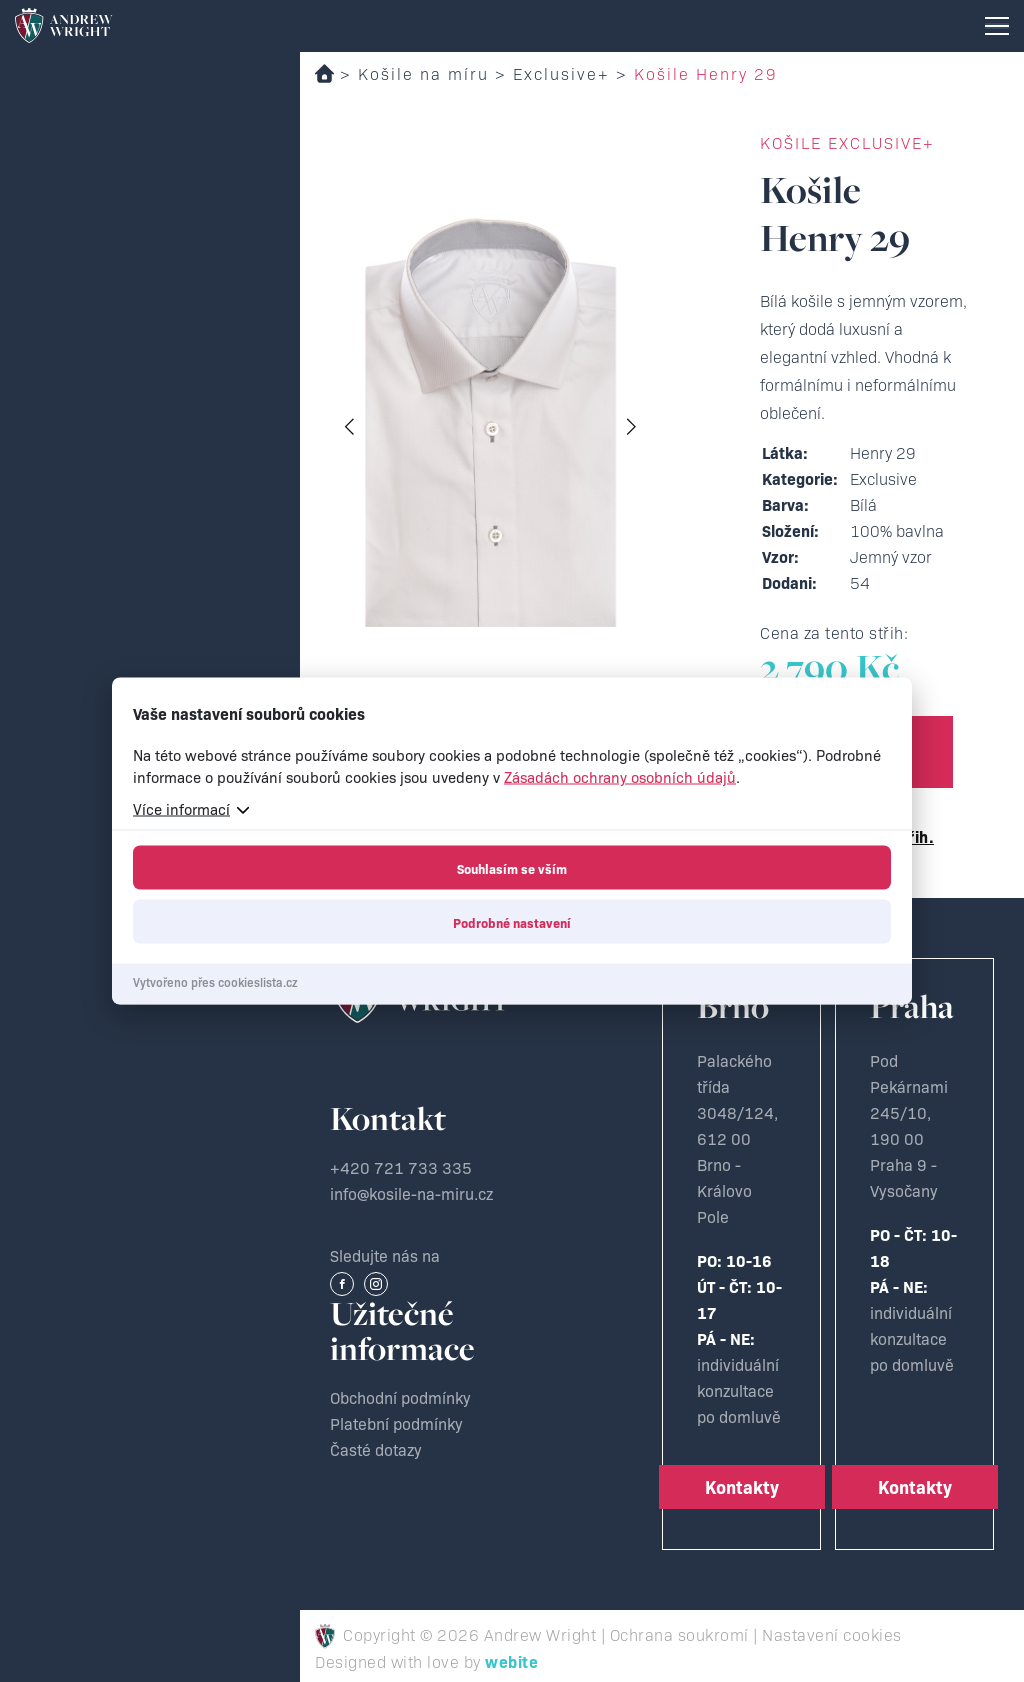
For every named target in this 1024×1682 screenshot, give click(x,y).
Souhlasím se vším (512, 868)
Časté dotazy (376, 1449)
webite (511, 1661)
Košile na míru (423, 73)
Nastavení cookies (832, 1634)
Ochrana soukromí (679, 1634)
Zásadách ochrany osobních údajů (620, 776)
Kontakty (742, 1486)
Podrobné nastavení (512, 922)
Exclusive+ (561, 73)
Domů (324, 73)
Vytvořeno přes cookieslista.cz (215, 981)
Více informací (181, 808)
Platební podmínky (396, 1423)
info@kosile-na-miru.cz (411, 1193)
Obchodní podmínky (400, 1397)
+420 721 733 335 (401, 1167)
